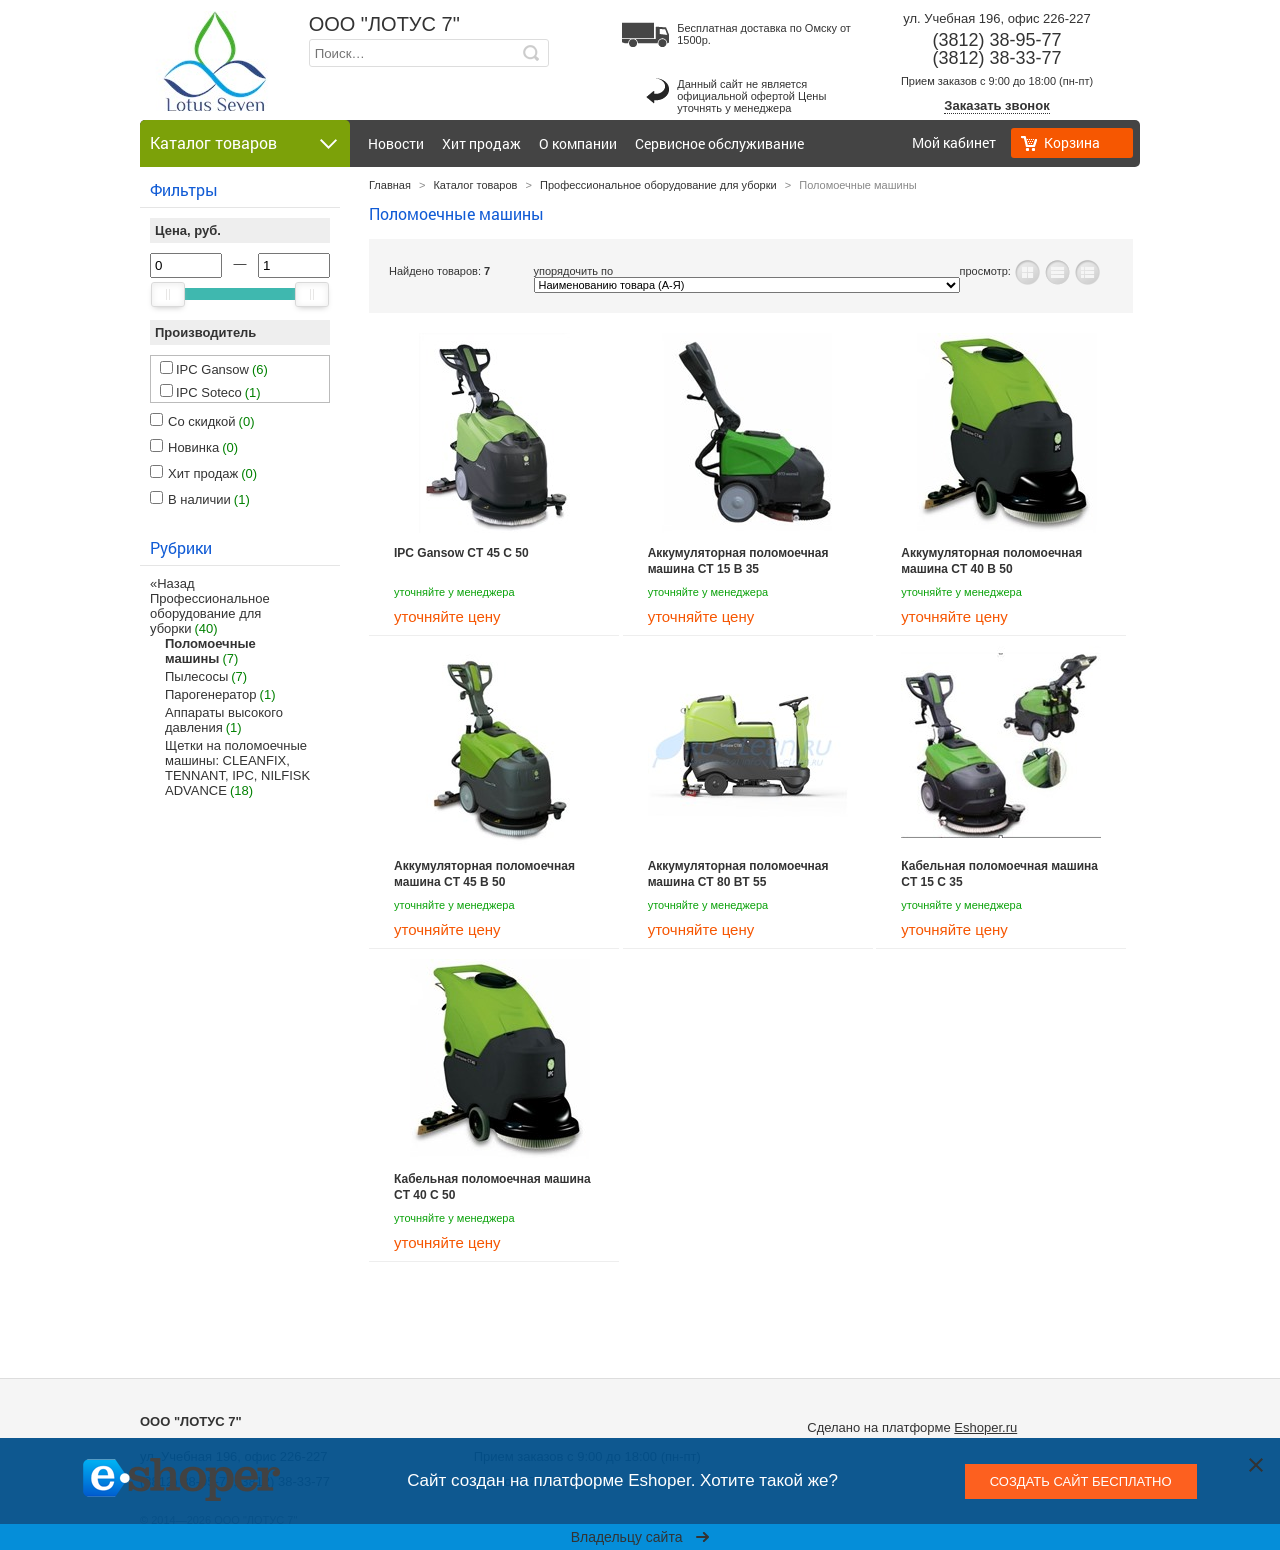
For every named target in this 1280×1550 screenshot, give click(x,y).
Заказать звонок (996, 105)
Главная (390, 185)
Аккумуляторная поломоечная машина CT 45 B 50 (484, 874)
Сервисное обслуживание (719, 143)
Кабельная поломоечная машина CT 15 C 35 (999, 874)
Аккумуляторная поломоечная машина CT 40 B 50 (991, 561)
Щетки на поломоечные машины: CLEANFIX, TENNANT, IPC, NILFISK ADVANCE (237, 768)
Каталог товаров (475, 185)
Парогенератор (211, 694)
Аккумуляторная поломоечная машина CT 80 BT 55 (738, 874)
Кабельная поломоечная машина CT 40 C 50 (492, 1187)
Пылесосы (196, 676)
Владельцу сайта (640, 1537)
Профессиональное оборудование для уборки (210, 613)
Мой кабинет (954, 142)
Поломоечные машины (210, 651)
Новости (396, 143)
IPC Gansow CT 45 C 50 (461, 553)
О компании (578, 143)
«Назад (172, 583)
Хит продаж (481, 143)
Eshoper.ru (985, 1427)
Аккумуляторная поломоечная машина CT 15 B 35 (738, 561)
